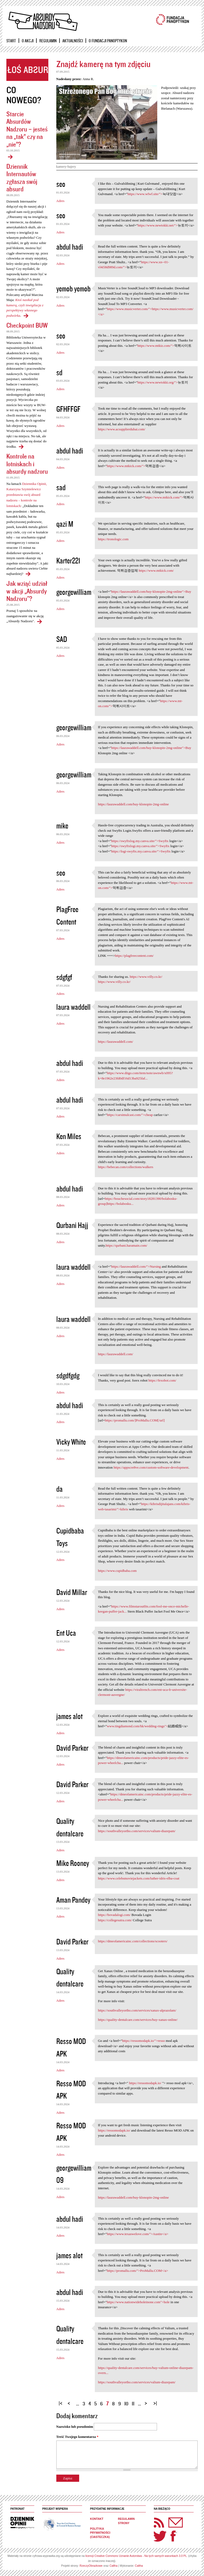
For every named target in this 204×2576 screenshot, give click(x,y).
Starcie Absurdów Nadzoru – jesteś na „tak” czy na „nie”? (27, 129)
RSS (159, 2522)
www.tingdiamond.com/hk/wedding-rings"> (137, 1726)
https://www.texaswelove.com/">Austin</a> (137, 2234)
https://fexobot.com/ (162, 1380)
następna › (147, 2401)
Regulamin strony (126, 2521)
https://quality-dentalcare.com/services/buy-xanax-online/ (138, 2020)
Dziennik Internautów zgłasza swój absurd (21, 177)
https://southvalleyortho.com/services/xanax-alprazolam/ (137, 2010)
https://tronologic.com (113, 539)
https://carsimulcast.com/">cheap (130, 1115)
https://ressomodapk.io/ (145, 2083)
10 (126, 2403)
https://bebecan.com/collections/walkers (125, 1167)
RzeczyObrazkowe (91, 2565)
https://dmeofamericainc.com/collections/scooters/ (133, 1941)
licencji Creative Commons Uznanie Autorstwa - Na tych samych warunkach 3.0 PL (136, 2555)
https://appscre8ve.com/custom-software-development (150, 1467)
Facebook (173, 2536)
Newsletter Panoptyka (168, 2518)
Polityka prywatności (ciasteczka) (100, 2532)
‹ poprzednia (70, 2401)
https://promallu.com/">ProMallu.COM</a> (137, 2271)
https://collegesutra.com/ (115, 1920)
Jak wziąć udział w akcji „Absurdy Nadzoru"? (26, 591)
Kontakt (96, 2518)
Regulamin (48, 40)
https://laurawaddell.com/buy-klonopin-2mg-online (133, 804)
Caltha (113, 2565)
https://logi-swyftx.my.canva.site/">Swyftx (141, 851)
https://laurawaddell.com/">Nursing (136, 1266)
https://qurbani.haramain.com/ (126, 1245)
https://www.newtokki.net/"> (157, 225)
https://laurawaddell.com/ (115, 1042)
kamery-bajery (66, 166)
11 (133, 2403)
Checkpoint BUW (27, 325)
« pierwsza (61, 2401)
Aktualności (72, 40)
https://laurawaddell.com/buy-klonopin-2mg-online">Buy (151, 591)
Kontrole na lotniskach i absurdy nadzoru (27, 464)
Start (11, 40)
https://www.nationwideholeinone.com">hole (138, 2302)
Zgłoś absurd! (27, 70)
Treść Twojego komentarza (77, 2437)
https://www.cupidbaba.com (117, 1571)
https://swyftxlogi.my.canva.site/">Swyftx (140, 846)
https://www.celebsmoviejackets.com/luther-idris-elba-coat (138, 1878)
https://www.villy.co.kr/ (146, 977)
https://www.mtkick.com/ (156, 570)
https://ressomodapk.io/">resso (143, 2041)
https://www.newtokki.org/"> (158, 382)
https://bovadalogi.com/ (114, 1915)
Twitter (160, 2536)
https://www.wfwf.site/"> (145, 194)
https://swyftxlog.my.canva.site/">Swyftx (140, 841)
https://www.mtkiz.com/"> (156, 346)
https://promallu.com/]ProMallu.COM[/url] (135, 1420)
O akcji (27, 40)
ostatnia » (156, 2401)
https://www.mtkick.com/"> (126, 466)
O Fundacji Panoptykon (108, 40)
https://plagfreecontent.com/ (134, 956)
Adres (60, 201)
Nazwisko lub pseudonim (74, 2427)
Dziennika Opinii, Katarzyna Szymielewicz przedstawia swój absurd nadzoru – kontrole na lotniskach (26, 495)
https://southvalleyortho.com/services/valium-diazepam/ (137, 1831)
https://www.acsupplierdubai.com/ (121, 429)
